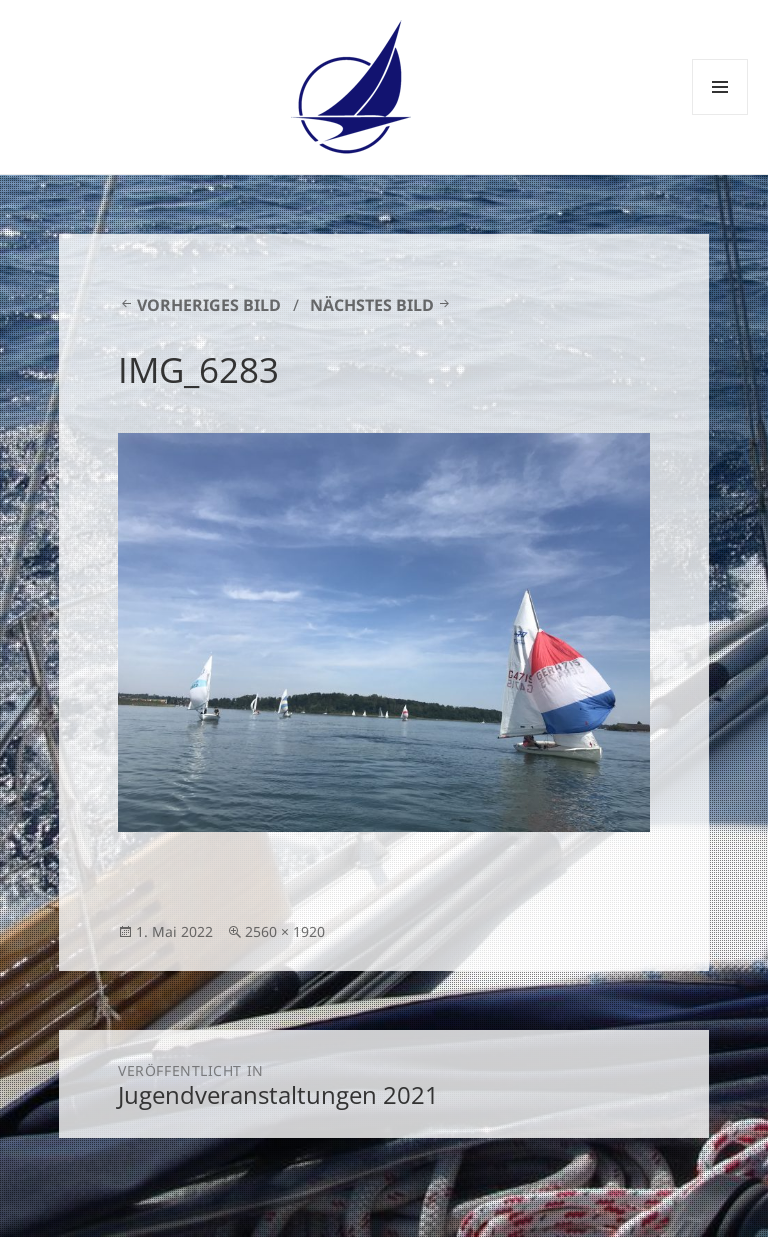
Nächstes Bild (372, 305)
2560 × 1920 (285, 931)
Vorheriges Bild (209, 305)
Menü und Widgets (720, 114)
